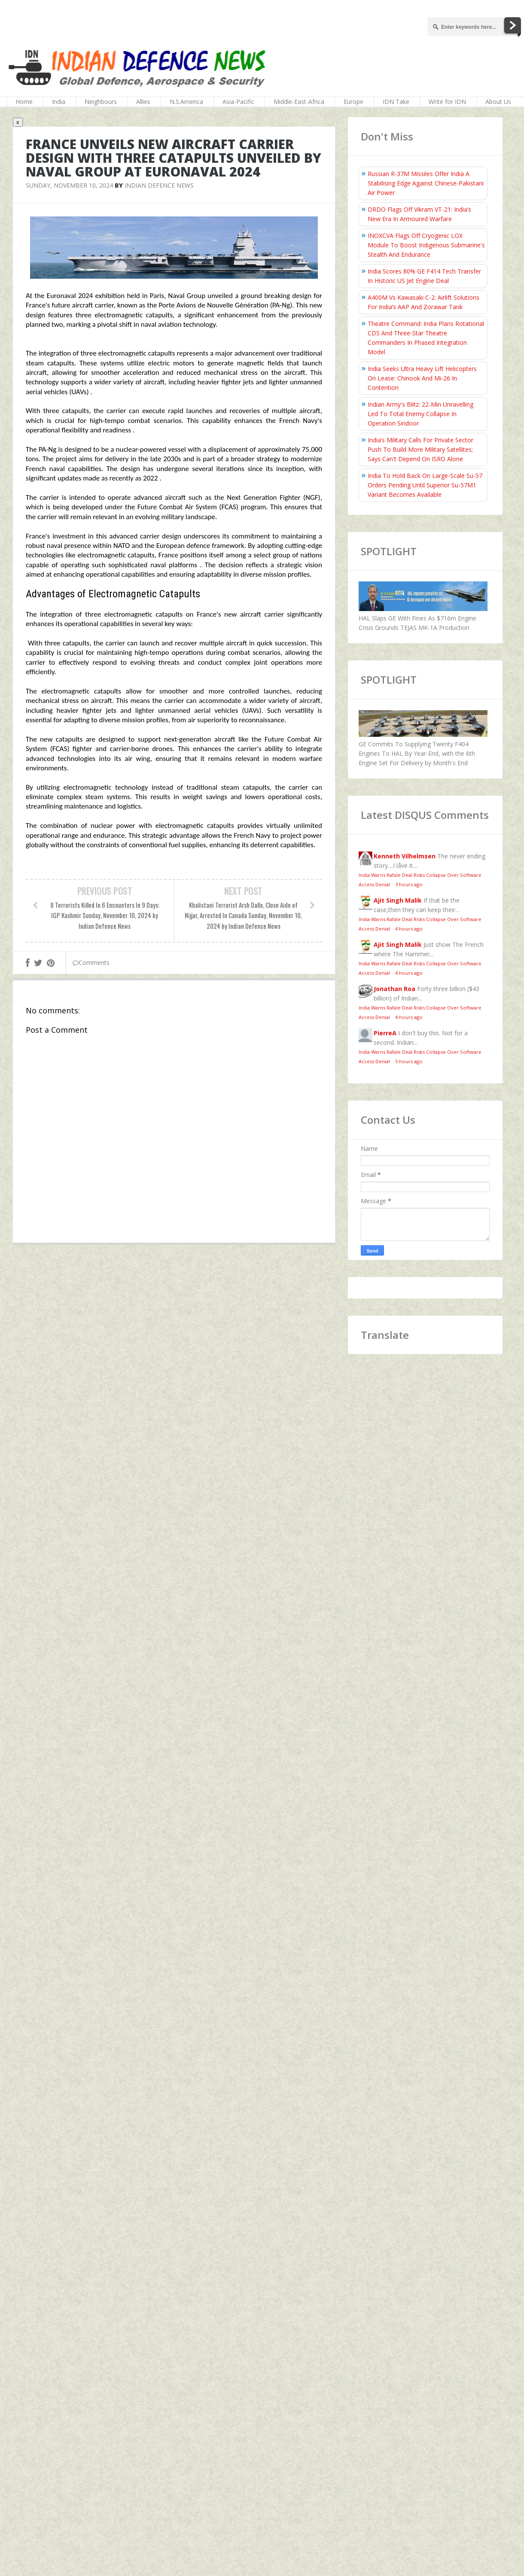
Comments (91, 962)
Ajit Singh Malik (398, 900)
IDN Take (396, 101)
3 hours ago (409, 884)
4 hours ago (409, 928)
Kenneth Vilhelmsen (405, 856)
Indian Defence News (159, 185)
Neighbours (101, 101)
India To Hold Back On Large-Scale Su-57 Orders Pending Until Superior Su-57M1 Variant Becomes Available (425, 485)
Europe (353, 101)
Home (24, 101)
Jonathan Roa (394, 989)
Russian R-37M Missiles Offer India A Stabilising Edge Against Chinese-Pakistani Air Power (426, 183)
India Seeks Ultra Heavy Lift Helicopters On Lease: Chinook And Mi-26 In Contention (422, 378)
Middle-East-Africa (299, 101)
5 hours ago (409, 1061)
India (58, 101)
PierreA (385, 1033)
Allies (143, 101)
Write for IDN (447, 101)
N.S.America (186, 101)
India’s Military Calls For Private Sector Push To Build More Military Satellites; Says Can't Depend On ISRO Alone (420, 449)
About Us (498, 101)
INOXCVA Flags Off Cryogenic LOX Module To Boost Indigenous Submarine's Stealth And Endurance (426, 245)
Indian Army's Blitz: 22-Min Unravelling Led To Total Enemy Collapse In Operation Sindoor (420, 413)
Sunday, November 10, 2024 (69, 185)
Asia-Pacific (238, 101)
